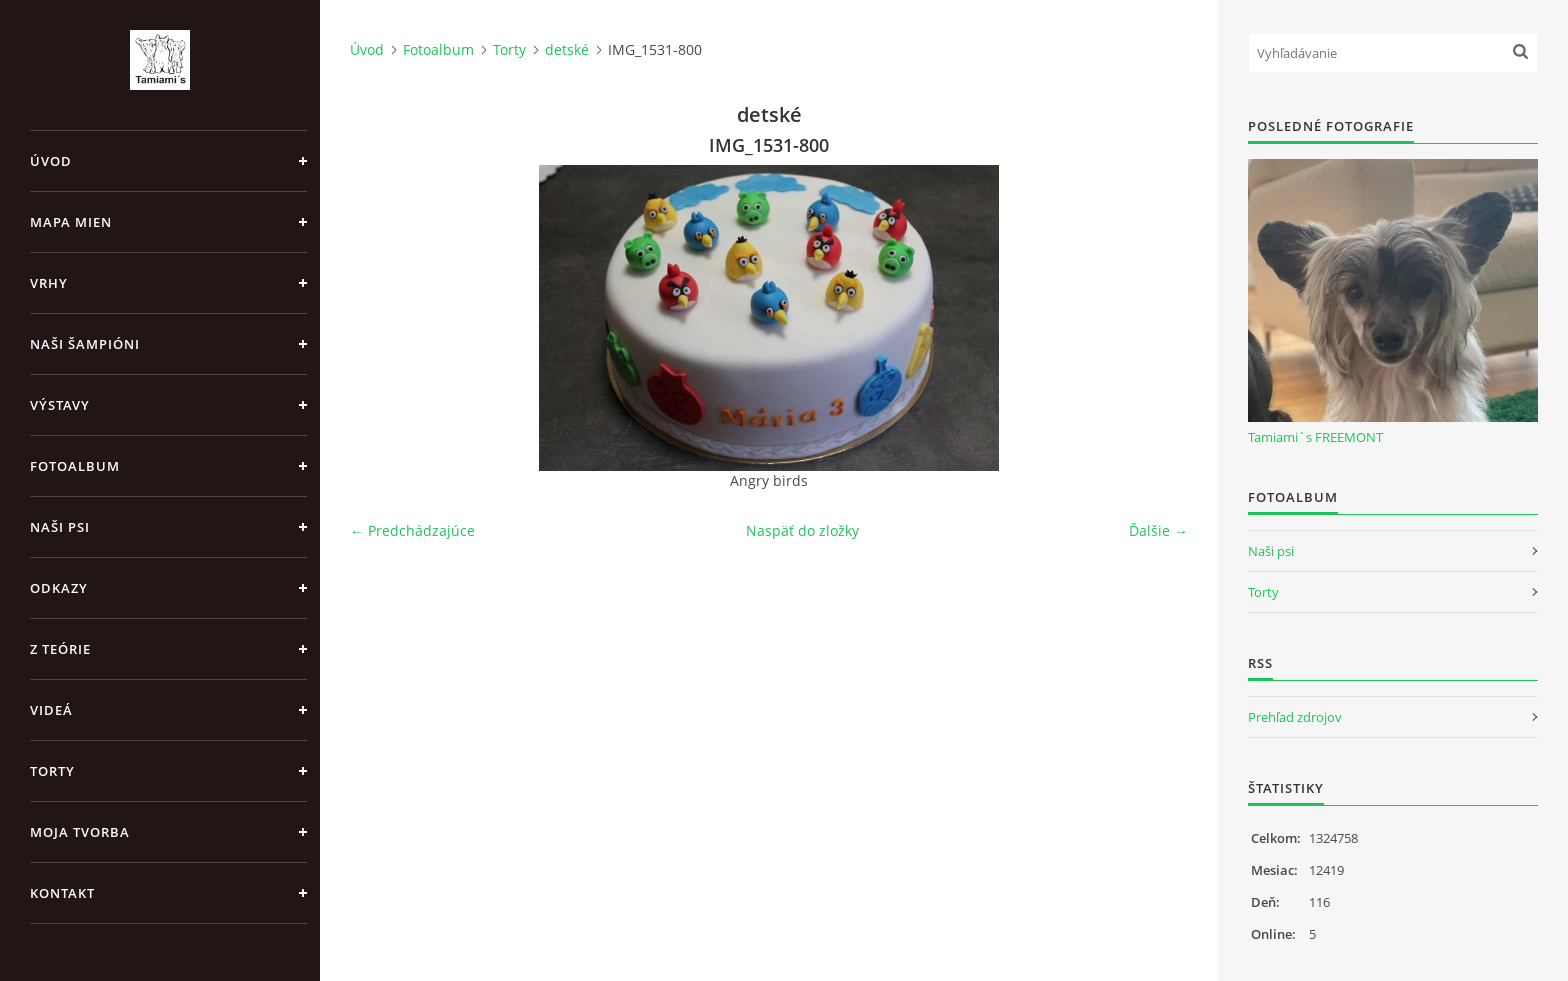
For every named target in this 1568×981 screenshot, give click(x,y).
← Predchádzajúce (412, 530)
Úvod (51, 161)
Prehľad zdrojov (1295, 717)
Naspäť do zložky (802, 530)
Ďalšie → (1158, 530)
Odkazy (59, 588)
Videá (51, 710)
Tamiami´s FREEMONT (1315, 437)
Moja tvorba (80, 832)
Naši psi (60, 527)
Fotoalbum (75, 466)
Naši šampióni (85, 344)
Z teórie (60, 649)
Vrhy (49, 283)
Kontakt (62, 893)
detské (567, 49)
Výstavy (60, 405)
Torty (52, 771)
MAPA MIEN (71, 222)
